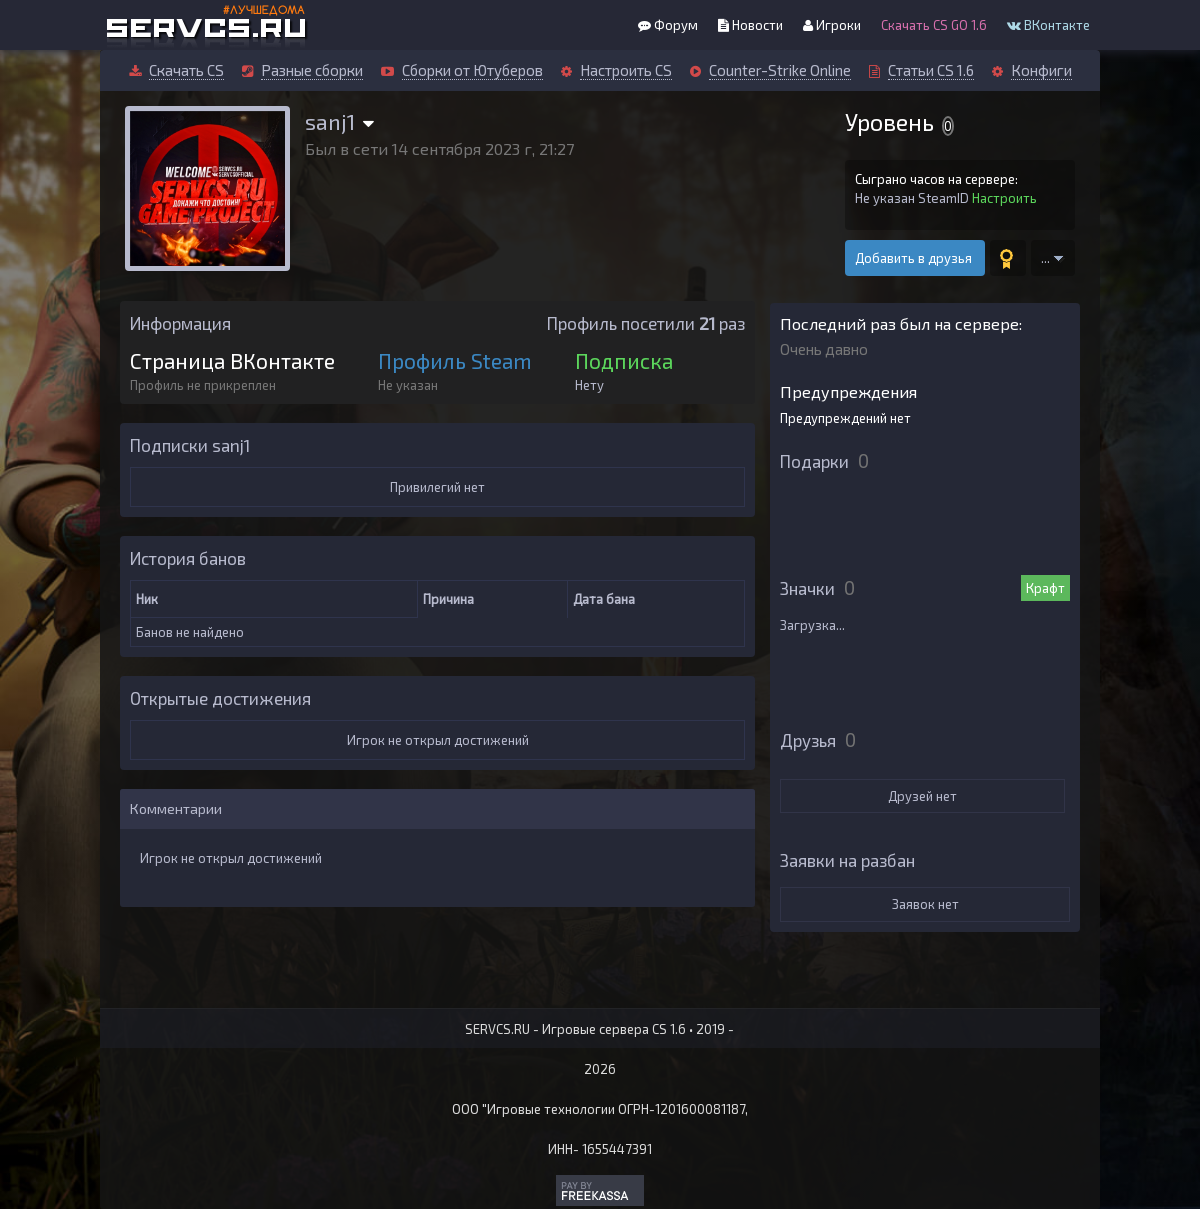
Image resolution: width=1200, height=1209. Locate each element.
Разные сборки (312, 70)
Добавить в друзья (915, 258)
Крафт (1045, 588)
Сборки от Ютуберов (472, 70)
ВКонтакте (1048, 25)
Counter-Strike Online (780, 70)
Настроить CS (626, 70)
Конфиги (1041, 70)
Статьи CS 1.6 (931, 70)
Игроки (832, 25)
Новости (750, 25)
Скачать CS (186, 70)
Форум (668, 25)
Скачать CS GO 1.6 (934, 25)
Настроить (1004, 198)
